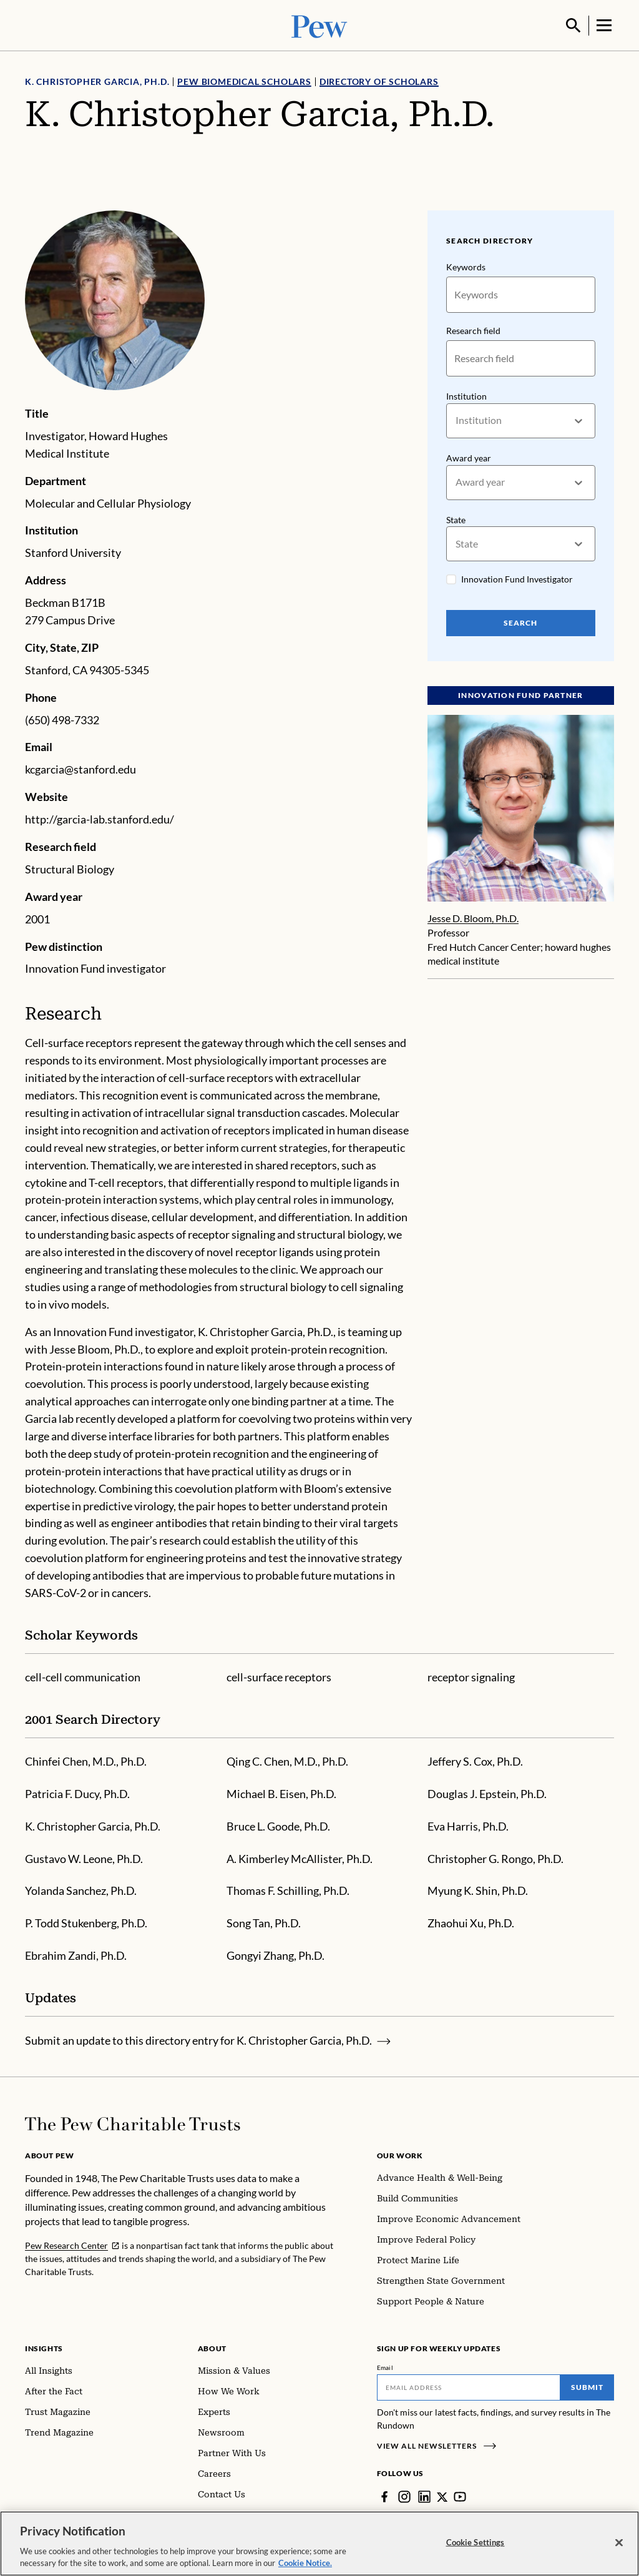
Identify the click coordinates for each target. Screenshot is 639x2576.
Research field (473, 329)
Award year (468, 456)
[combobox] (456, 419)
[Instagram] (404, 2495)
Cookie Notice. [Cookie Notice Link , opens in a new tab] (305, 2565)
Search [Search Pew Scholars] (521, 621)
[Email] (469, 2386)
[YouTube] (460, 2495)
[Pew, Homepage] (319, 24)
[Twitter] (442, 2495)
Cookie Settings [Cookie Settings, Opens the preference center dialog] (475, 2544)
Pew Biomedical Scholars (244, 80)
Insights (44, 2347)
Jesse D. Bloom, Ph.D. (473, 917)
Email (385, 2366)
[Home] (132, 2123)
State (456, 518)
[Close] (619, 2545)
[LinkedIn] (424, 2495)
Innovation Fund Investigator (517, 578)
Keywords (465, 265)
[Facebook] (384, 2495)
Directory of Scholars (379, 80)
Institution (466, 395)
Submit (587, 2386)
